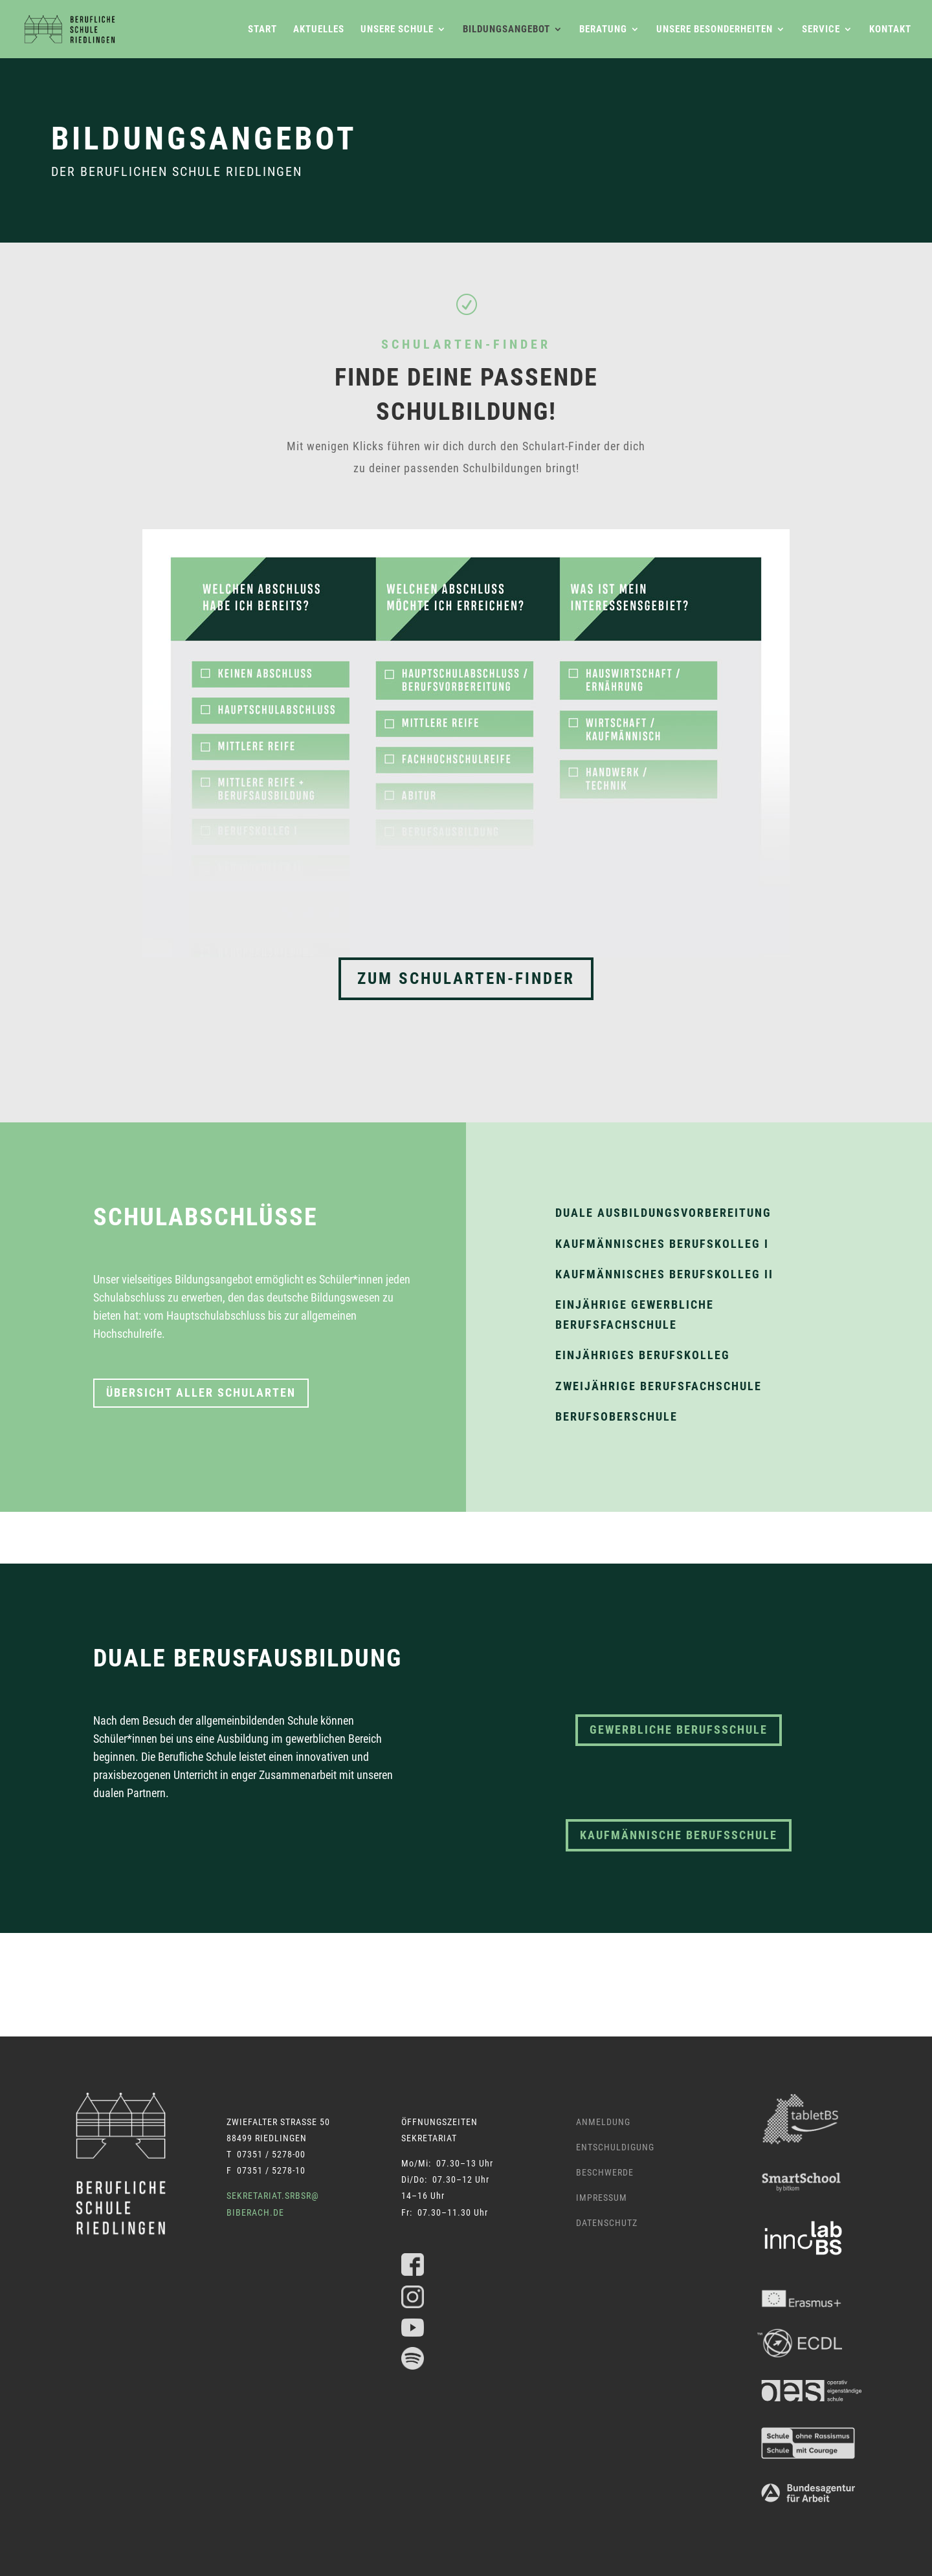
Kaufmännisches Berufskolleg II (664, 1274)
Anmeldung (603, 2122)
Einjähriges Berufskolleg (642, 1355)
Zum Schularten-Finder (466, 978)
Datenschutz (607, 2223)
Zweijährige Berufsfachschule (658, 1386)
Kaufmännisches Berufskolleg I (662, 1243)
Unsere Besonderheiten (714, 30)
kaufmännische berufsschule (678, 1835)
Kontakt (890, 30)
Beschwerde (605, 2172)
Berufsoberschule (616, 1416)
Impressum (601, 2197)
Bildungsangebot (506, 30)
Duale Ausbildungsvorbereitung (663, 1212)
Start (262, 30)
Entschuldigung (615, 2147)
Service (821, 30)
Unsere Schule (397, 30)
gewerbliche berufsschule (679, 1729)
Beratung (603, 30)
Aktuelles (318, 30)
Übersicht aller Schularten (201, 1392)
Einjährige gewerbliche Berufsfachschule (634, 1314)
